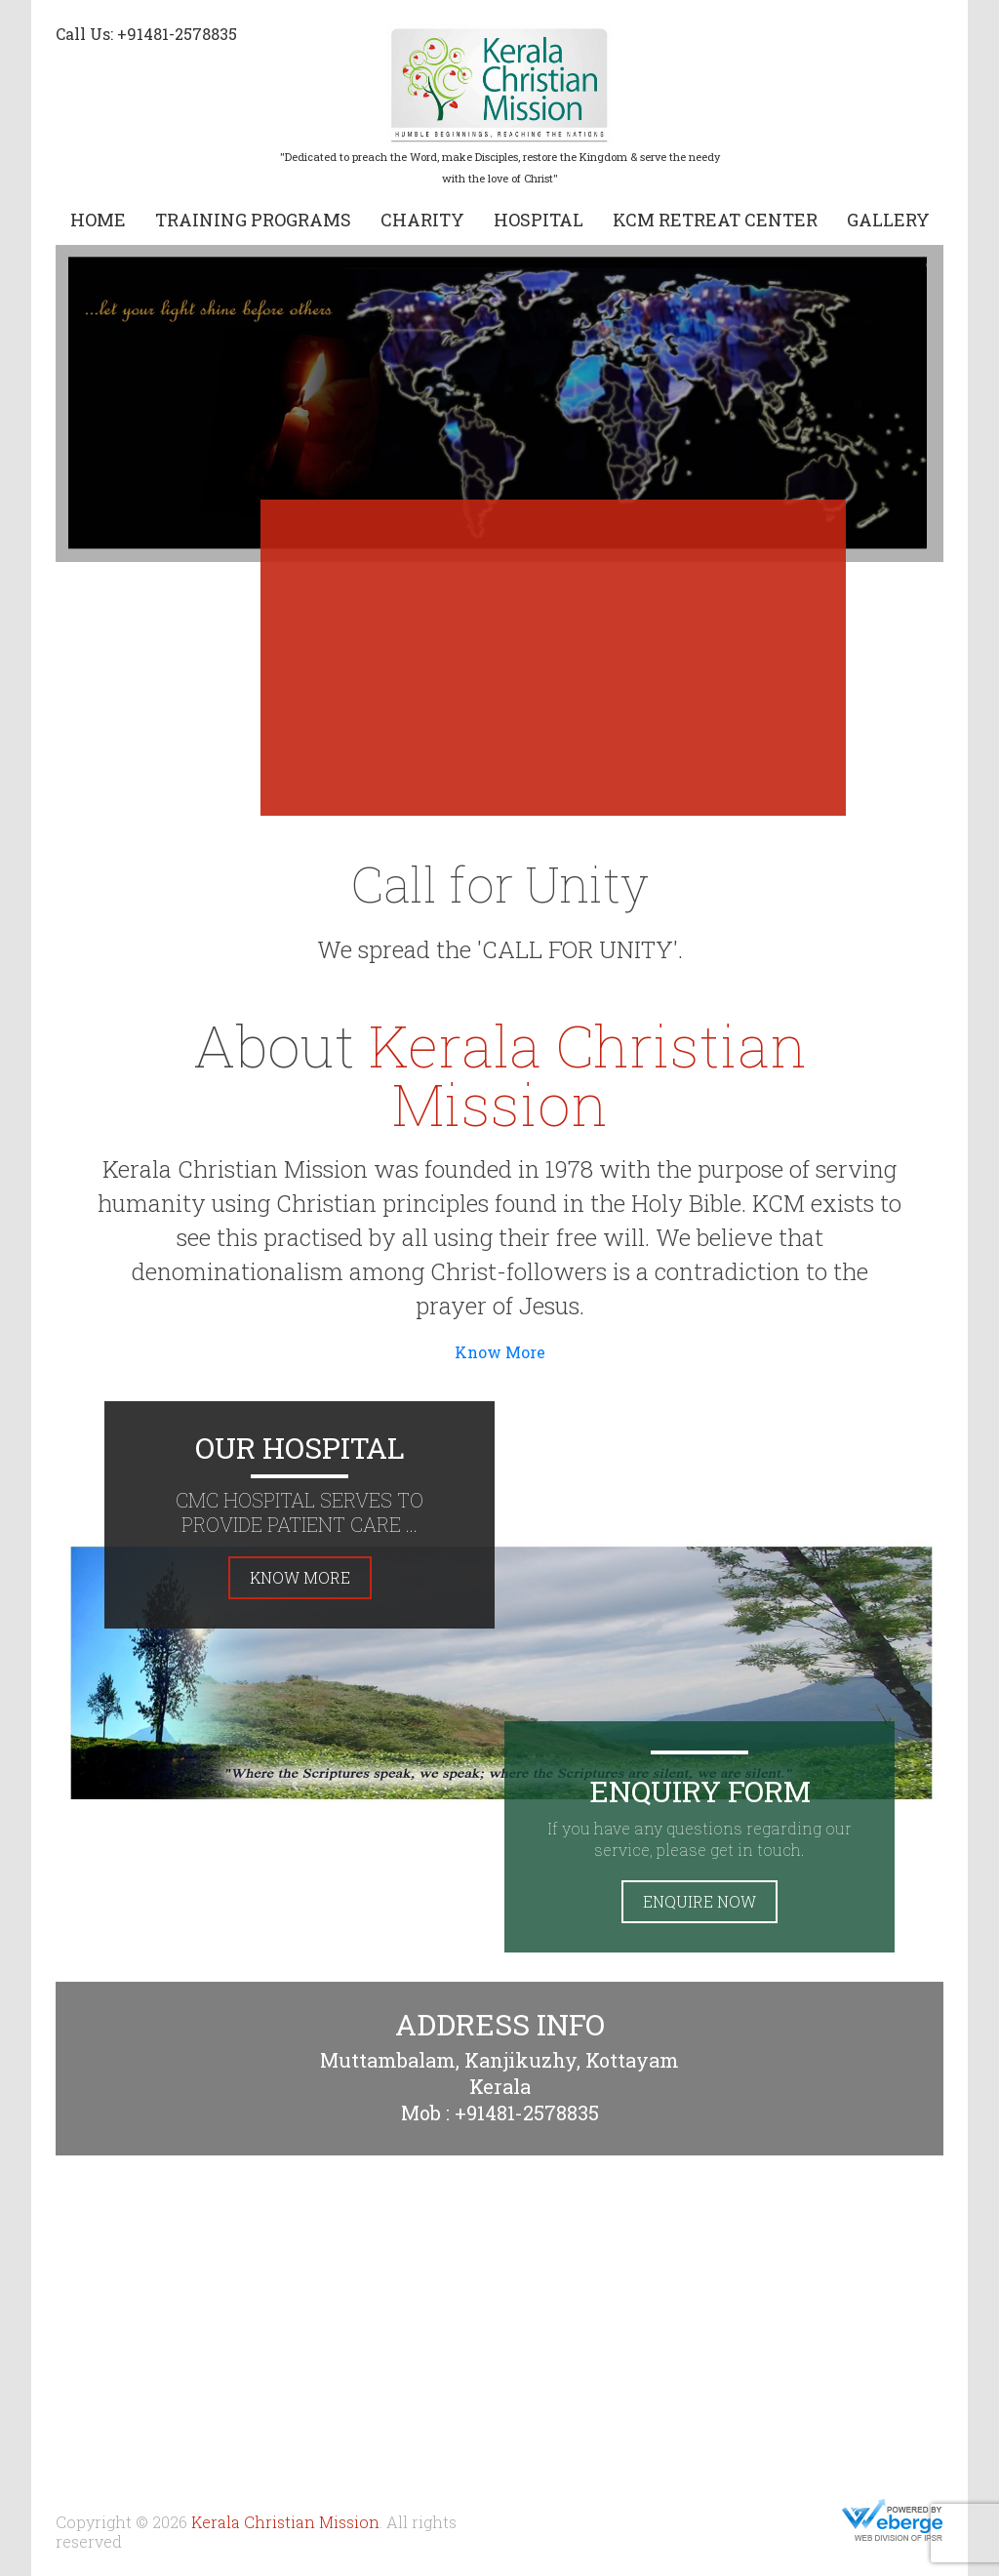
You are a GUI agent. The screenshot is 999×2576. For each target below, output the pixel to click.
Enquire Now (699, 1901)
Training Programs (253, 219)
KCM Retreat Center (715, 219)
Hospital (538, 219)
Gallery (888, 219)
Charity (422, 219)
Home (98, 219)
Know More (500, 1352)
